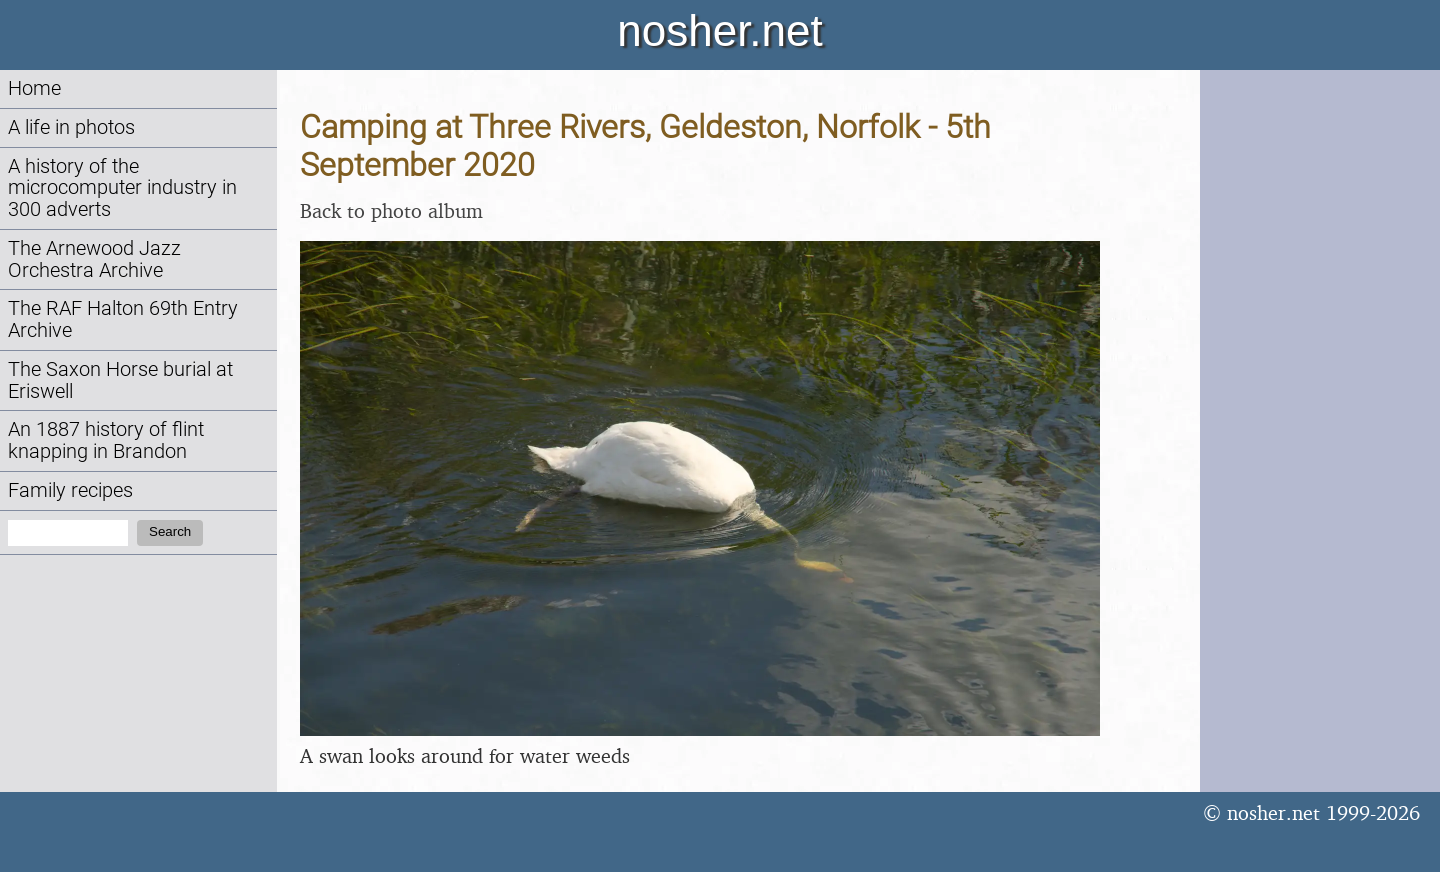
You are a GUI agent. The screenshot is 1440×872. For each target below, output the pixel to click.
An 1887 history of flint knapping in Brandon (106, 440)
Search (170, 531)
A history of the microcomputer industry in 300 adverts (122, 188)
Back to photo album (391, 210)
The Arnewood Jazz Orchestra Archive (94, 259)
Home (34, 88)
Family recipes (70, 490)
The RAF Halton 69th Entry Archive (123, 319)
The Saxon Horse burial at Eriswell (120, 380)
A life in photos (71, 127)
